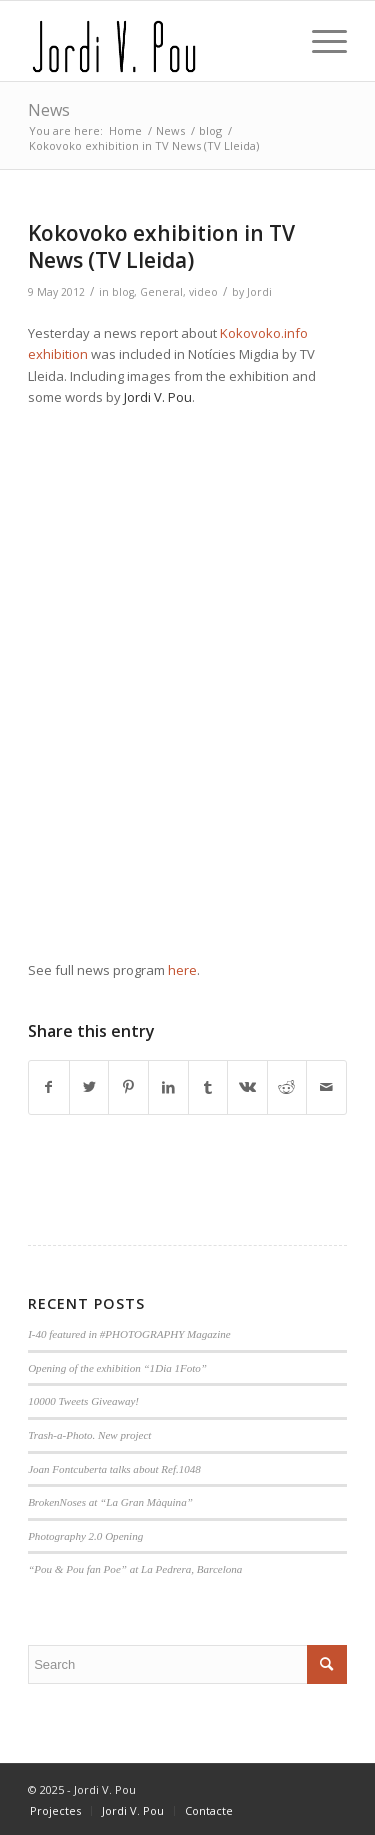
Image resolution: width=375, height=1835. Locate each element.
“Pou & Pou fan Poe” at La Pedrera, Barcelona (135, 1569)
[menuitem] (55, 1811)
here (182, 970)
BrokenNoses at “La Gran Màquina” (110, 1502)
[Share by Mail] (326, 1087)
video (203, 292)
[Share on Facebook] (49, 1087)
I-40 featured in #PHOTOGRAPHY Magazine (129, 1334)
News (49, 110)
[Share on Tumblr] (208, 1087)
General (161, 292)
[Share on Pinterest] (128, 1087)
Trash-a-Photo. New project (89, 1435)
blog (123, 292)
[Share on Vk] (247, 1087)
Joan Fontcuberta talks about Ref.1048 (114, 1469)
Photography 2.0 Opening (85, 1536)
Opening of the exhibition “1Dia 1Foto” (117, 1368)
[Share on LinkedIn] (168, 1087)
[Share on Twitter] (89, 1087)
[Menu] (319, 41)
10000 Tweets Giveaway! (83, 1401)
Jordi (259, 292)
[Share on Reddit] (287, 1087)
